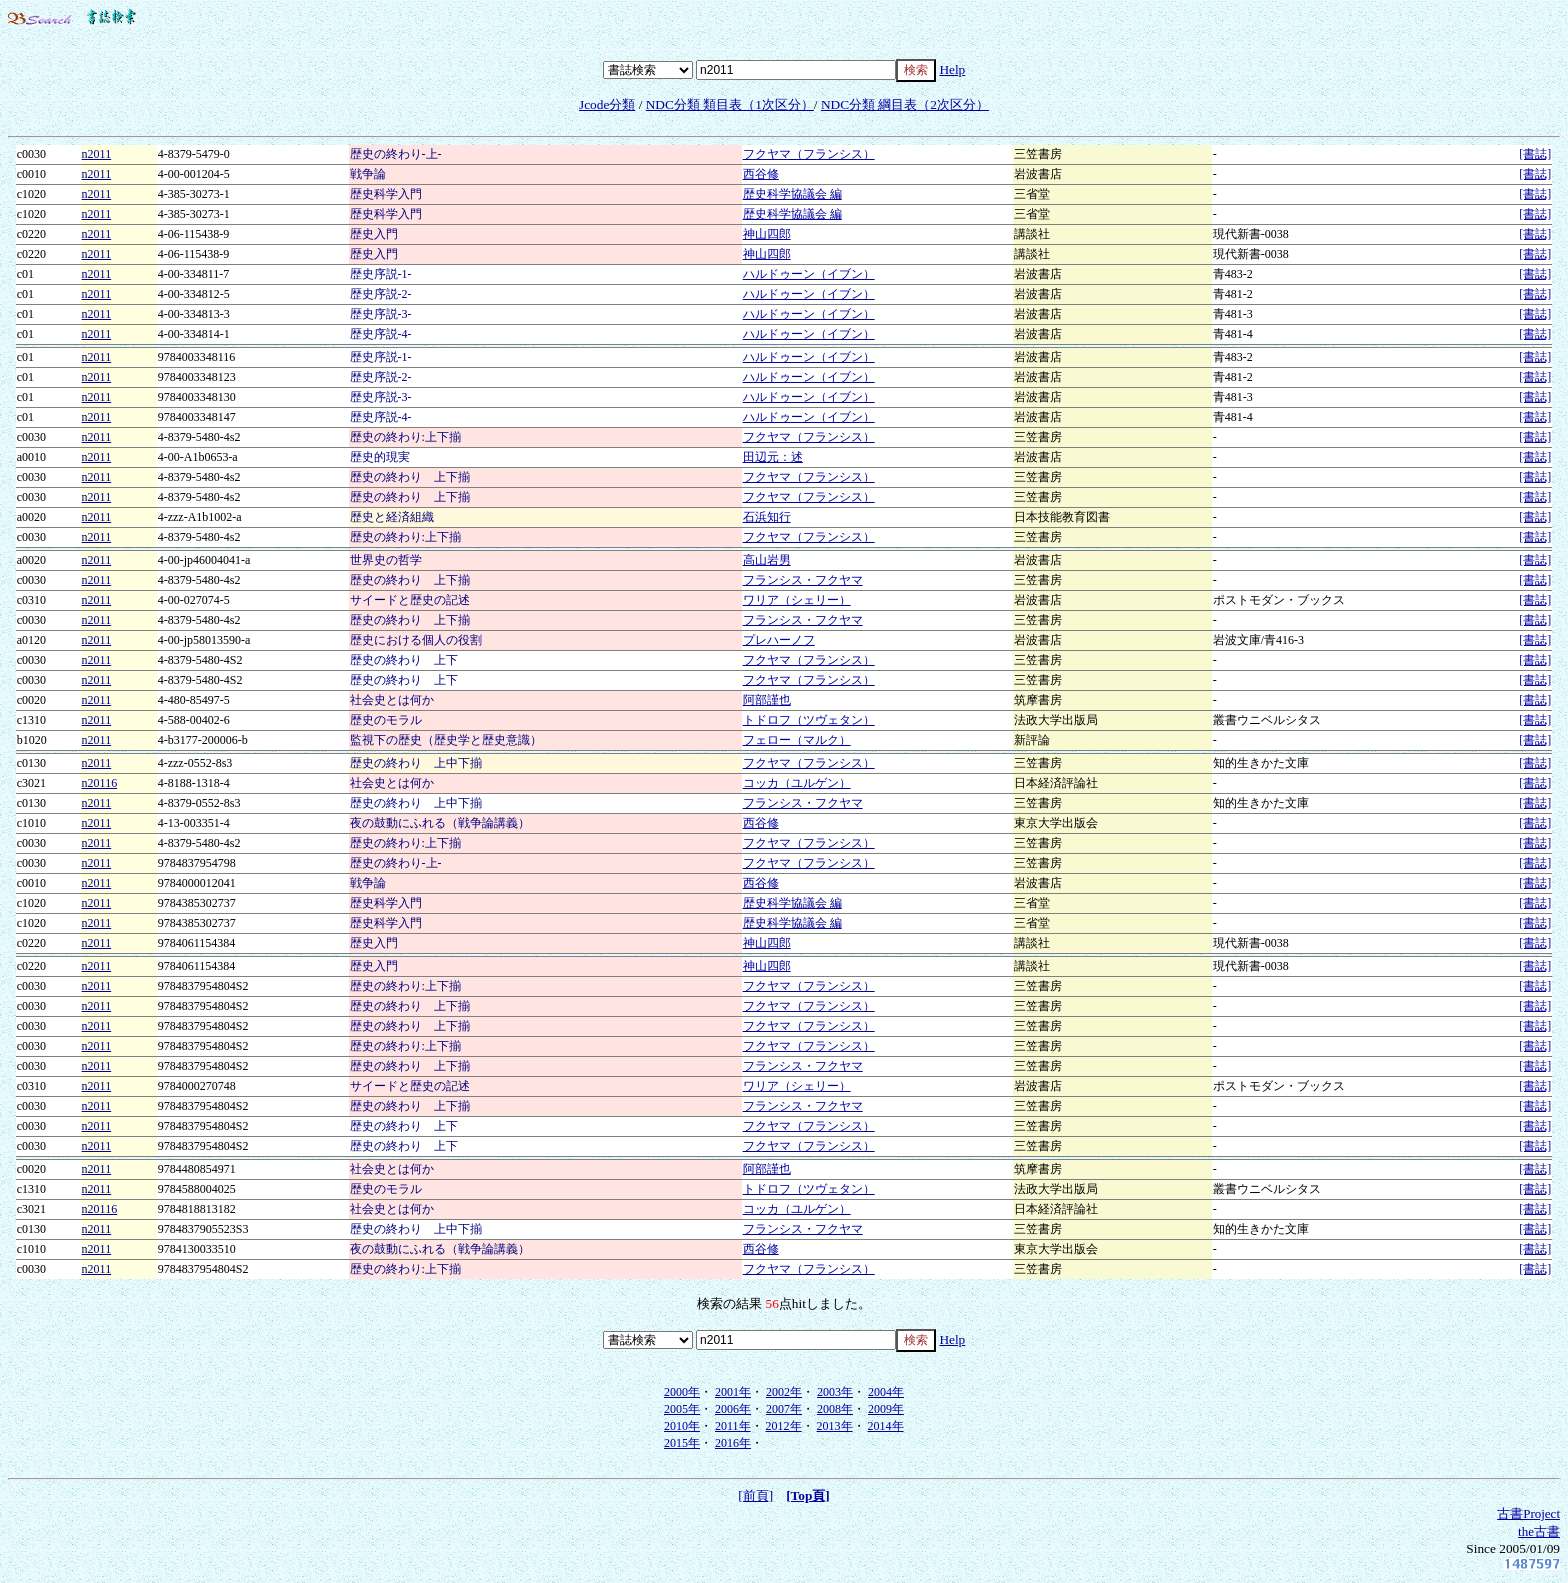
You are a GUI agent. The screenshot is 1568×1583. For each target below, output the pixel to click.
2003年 (835, 1392)
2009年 (886, 1409)
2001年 (733, 1392)
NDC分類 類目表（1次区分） (730, 104)
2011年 (733, 1426)
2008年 (835, 1409)
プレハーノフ (779, 640)
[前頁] (755, 1495)
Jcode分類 (607, 104)
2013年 (835, 1426)
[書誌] (1535, 154)
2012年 (784, 1426)
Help (952, 69)
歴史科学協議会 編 (792, 194)
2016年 (733, 1443)
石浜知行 (767, 517)
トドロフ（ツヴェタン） (809, 720)
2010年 (682, 1426)
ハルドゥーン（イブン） (809, 274)
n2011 (97, 154)
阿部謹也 (767, 700)
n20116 (100, 783)
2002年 (784, 1392)
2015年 (682, 1443)
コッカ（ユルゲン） (797, 783)
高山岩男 (767, 560)
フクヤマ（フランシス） (809, 154)
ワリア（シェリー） (797, 600)
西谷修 (761, 174)
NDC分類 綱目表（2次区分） (905, 104)
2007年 (784, 1409)
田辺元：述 (773, 457)
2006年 (733, 1409)
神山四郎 (767, 234)
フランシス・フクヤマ (803, 580)
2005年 (682, 1409)
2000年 (682, 1392)
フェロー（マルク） (797, 740)
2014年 (886, 1426)
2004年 (886, 1392)
